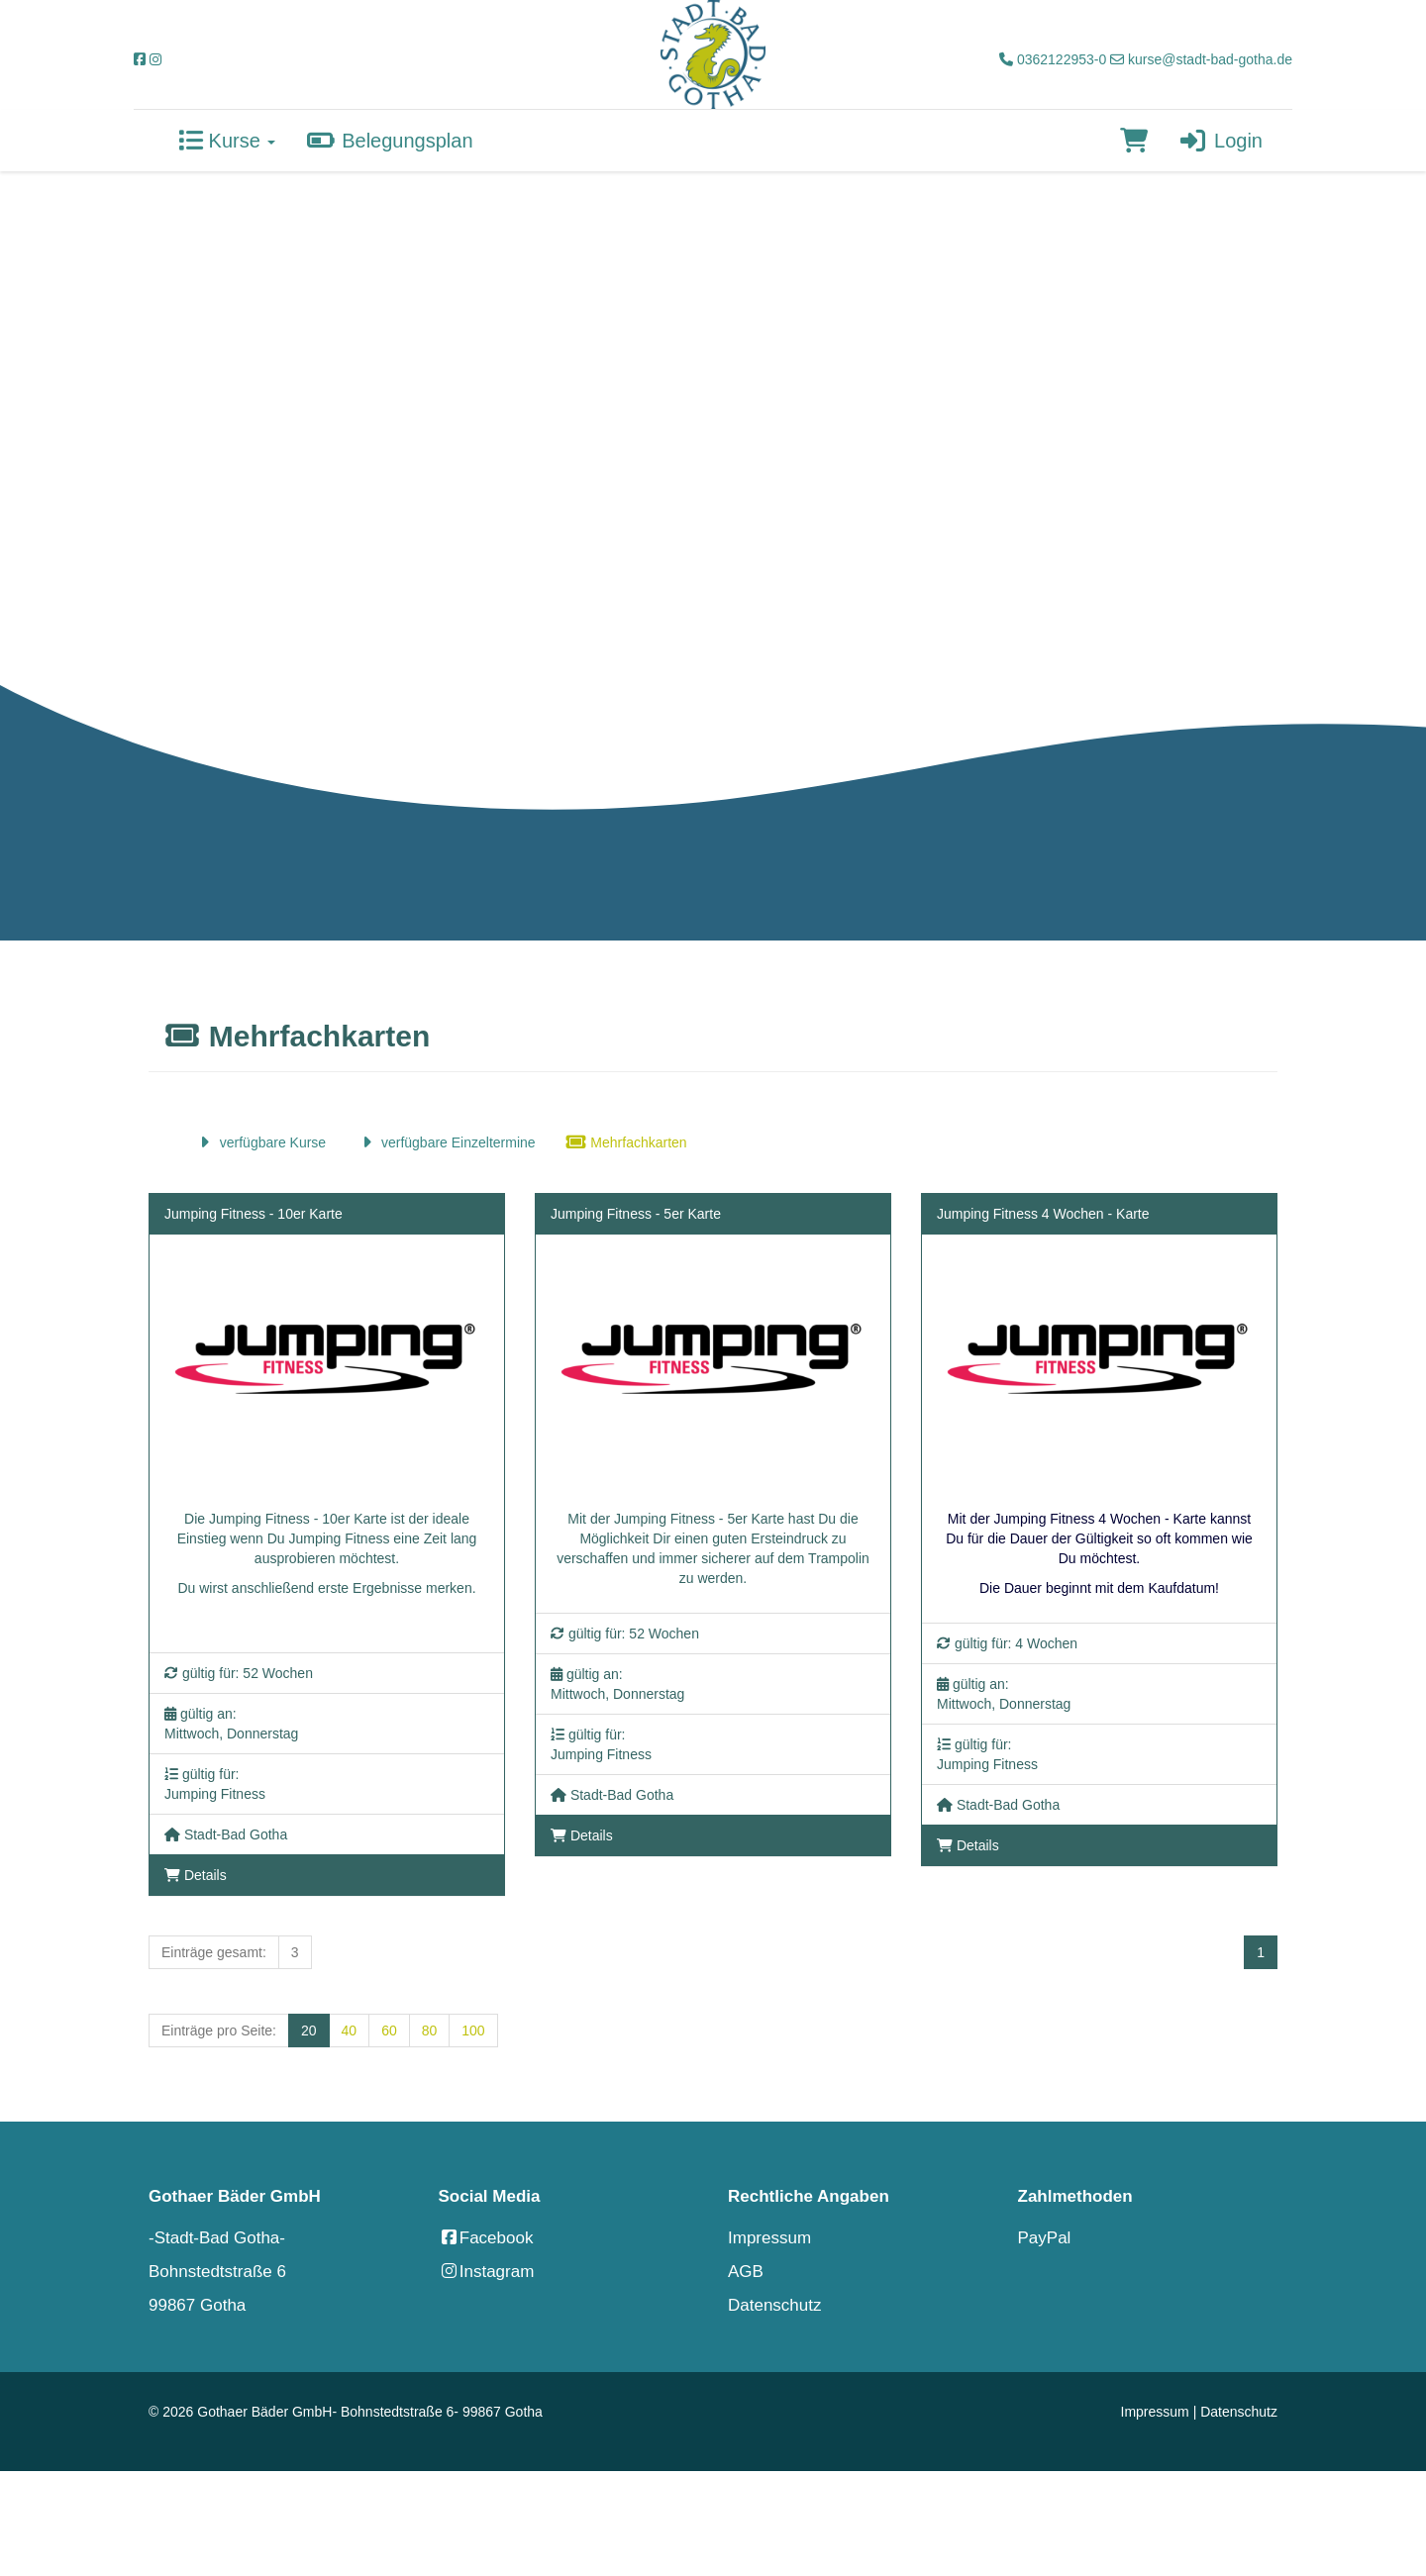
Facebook (486, 2238)
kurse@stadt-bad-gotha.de (1201, 59)
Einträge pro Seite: (218, 2030)
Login (1220, 140)
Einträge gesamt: (213, 1952)
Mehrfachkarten (626, 1142)
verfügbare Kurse (260, 1142)
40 (349, 2030)
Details (195, 1875)
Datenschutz (775, 2305)
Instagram (487, 2271)
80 (430, 2030)
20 (309, 2030)
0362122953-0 (1052, 59)
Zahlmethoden (1075, 2196)
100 (472, 2030)
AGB (746, 2271)
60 (389, 2030)
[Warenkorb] (1134, 140)
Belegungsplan (388, 140)
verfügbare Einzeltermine (445, 1142)
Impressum (769, 2238)
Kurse (226, 140)
